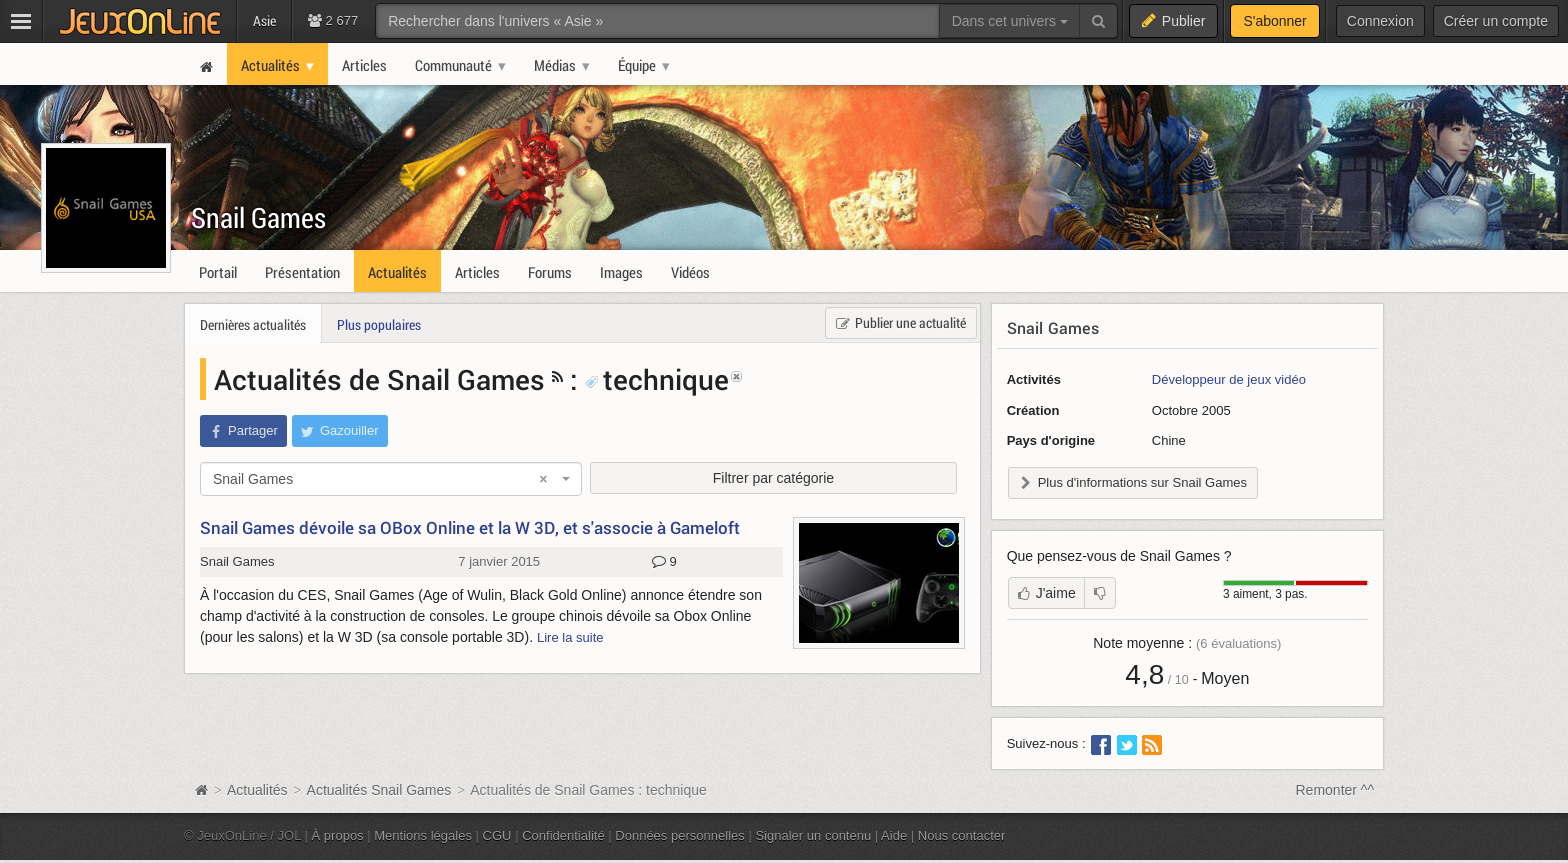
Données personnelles (680, 835)
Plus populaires (379, 324)
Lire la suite (570, 637)
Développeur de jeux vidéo (1229, 379)
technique (657, 379)
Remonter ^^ (1335, 790)
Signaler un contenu (813, 835)
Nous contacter (962, 835)
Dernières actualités (253, 324)
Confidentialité (563, 835)
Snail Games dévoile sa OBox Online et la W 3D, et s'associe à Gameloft (470, 527)
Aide (894, 835)
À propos (338, 835)
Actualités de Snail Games (379, 379)
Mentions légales (423, 835)
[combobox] (391, 479)
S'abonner (1274, 21)
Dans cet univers (1010, 21)
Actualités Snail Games (379, 790)
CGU (497, 835)
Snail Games (258, 217)
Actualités (257, 790)
